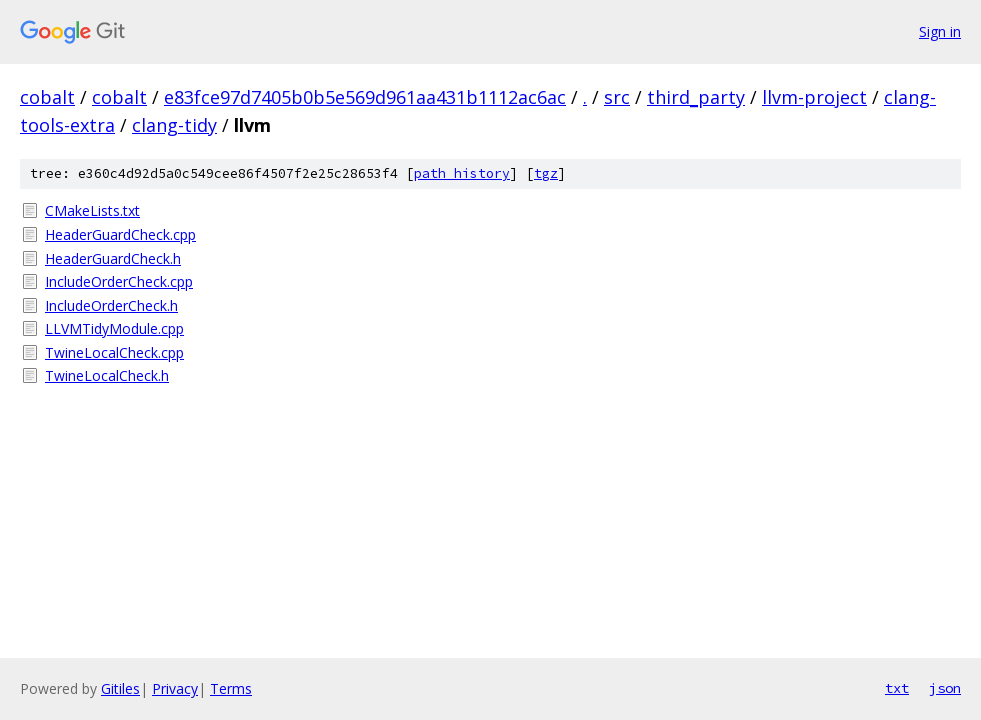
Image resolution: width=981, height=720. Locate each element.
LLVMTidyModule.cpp (114, 328)
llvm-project (814, 97)
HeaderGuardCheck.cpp (120, 234)
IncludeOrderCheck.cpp (119, 281)
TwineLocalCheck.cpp (114, 352)
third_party (696, 97)
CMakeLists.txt (92, 210)
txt (897, 688)
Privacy (175, 688)
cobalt (47, 97)
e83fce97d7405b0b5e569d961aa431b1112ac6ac (365, 97)
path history (462, 173)
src (617, 97)
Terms (231, 688)
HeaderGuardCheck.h (113, 258)
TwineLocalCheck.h (107, 375)
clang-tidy (174, 125)
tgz (546, 173)
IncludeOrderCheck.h (111, 305)
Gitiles (120, 688)
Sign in (940, 31)
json (945, 688)
